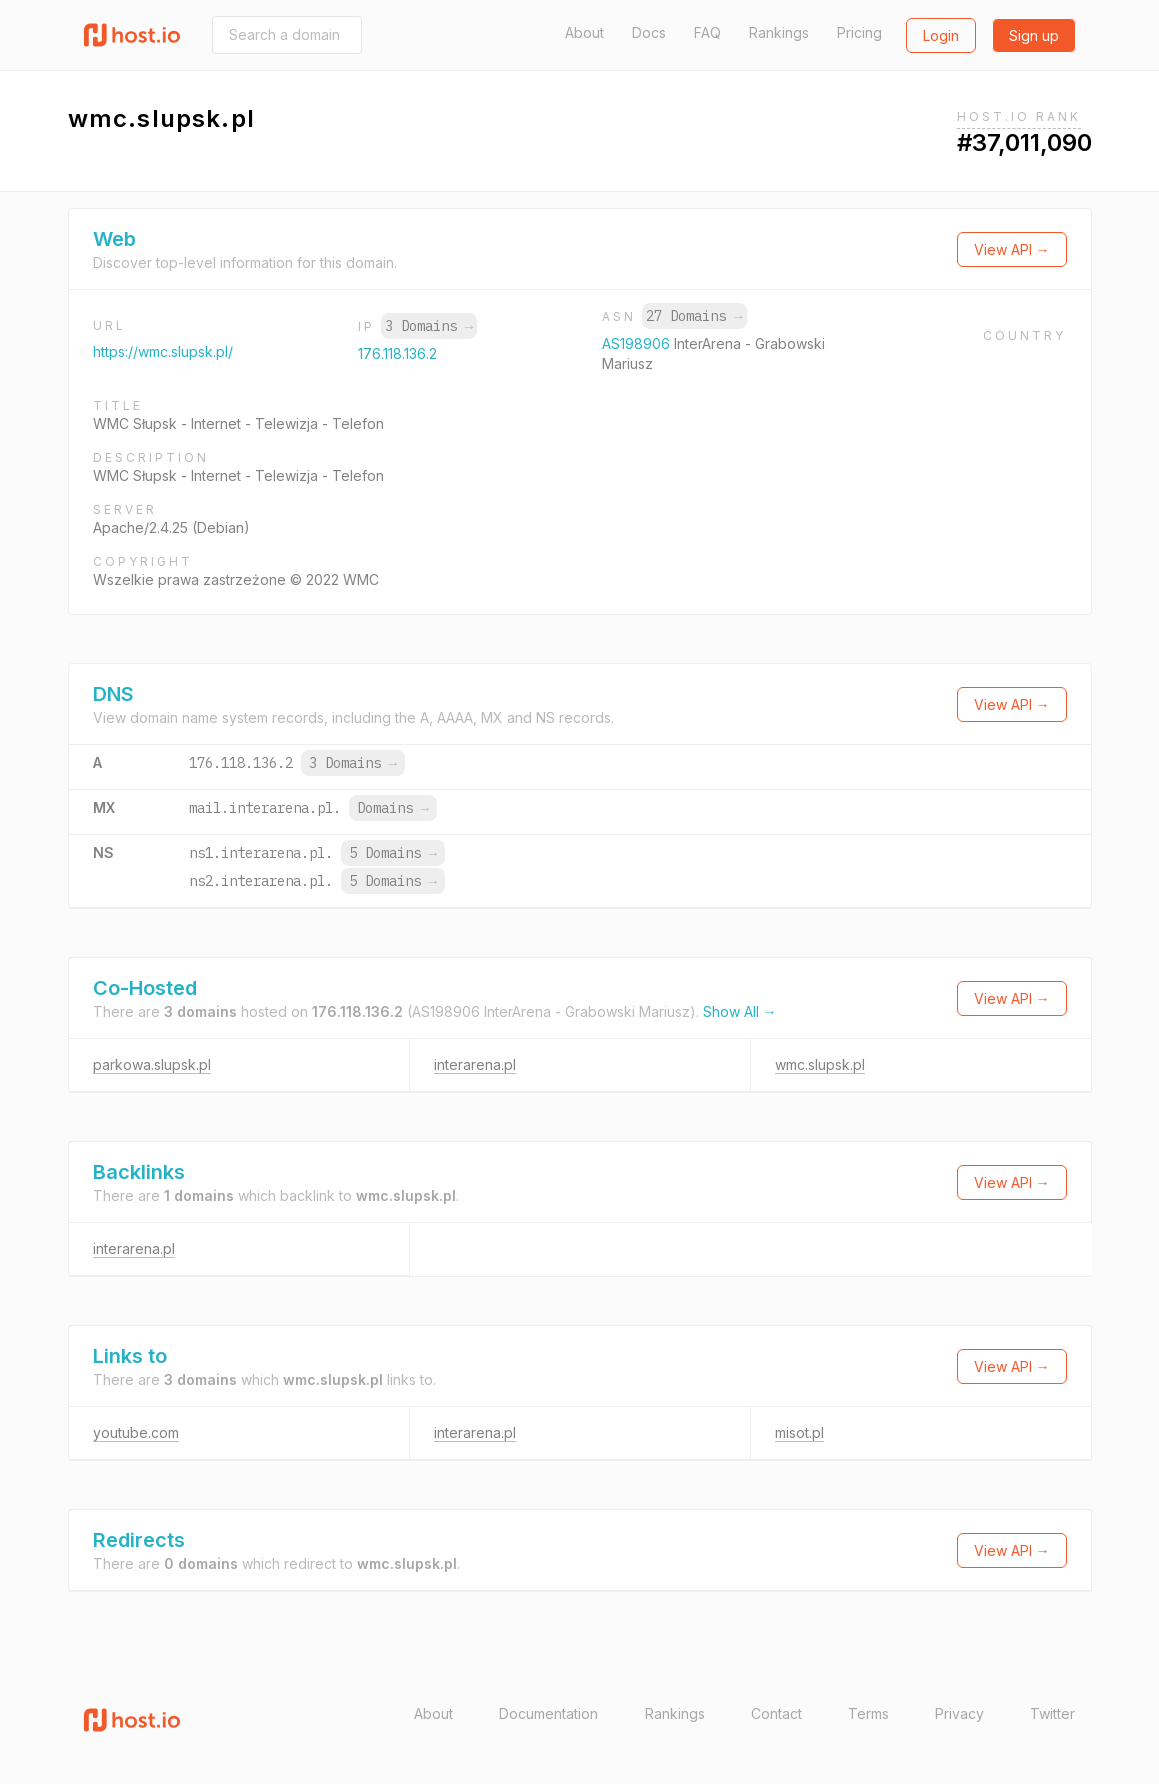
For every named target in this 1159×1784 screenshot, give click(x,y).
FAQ (707, 32)
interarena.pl (475, 1064)
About (584, 32)
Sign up (1034, 35)
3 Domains (429, 326)
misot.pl (799, 1432)
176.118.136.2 (397, 353)
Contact (776, 1713)
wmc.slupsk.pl (820, 1064)
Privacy (959, 1713)
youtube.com (136, 1432)
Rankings (779, 32)
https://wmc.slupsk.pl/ (163, 351)
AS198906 (638, 343)
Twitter (1052, 1713)
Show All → (740, 1011)
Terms (868, 1713)
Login (941, 35)
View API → (1012, 249)
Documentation (548, 1713)
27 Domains (694, 316)
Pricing (859, 32)
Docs (649, 32)
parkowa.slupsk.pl (152, 1064)
